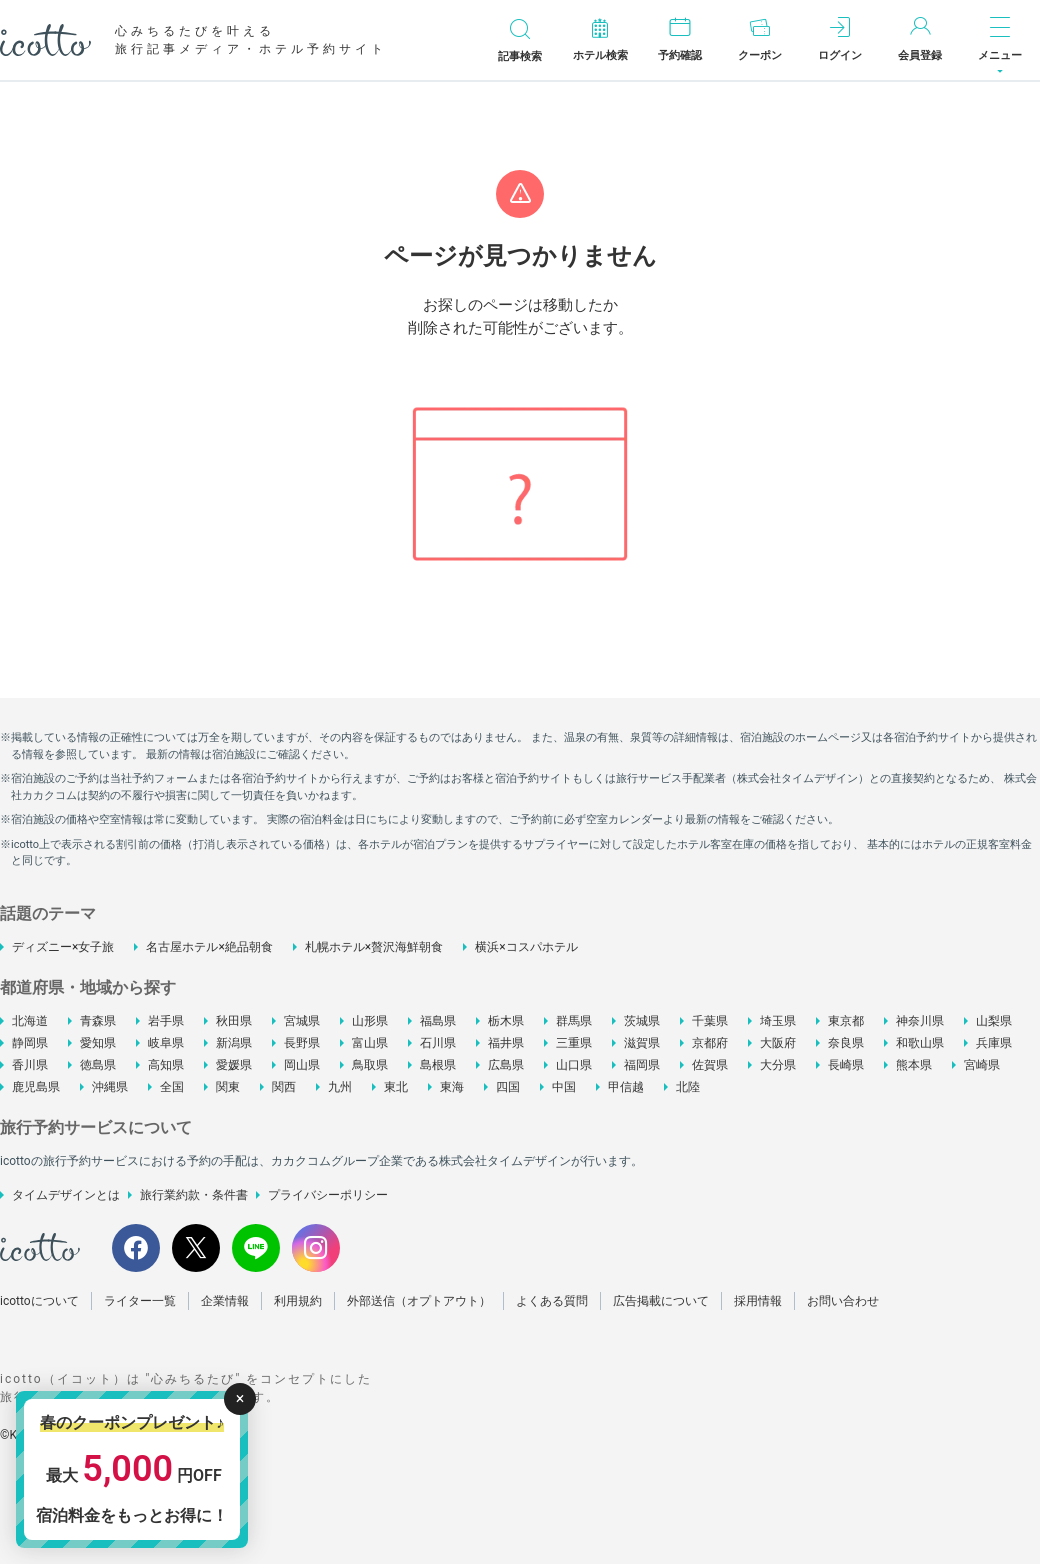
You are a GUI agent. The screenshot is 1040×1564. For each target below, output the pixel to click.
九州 (340, 1087)
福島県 (438, 1021)
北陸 (688, 1087)
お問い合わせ (843, 1301)
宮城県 (302, 1021)
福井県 (506, 1043)
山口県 (574, 1065)
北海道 (30, 1021)
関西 (284, 1087)
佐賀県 (710, 1065)
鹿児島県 (36, 1087)
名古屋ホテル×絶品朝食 (209, 947)
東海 (452, 1087)
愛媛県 (234, 1065)
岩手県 (166, 1021)
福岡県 (642, 1065)
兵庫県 (994, 1043)
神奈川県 (920, 1021)
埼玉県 (778, 1021)
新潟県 (234, 1043)
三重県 (574, 1043)
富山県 (370, 1043)
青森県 (98, 1021)
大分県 (778, 1065)
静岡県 (30, 1043)
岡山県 (302, 1065)
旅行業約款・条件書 (194, 1195)
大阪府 (778, 1043)
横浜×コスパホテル (526, 947)
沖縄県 (110, 1087)
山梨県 (994, 1021)
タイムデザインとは (66, 1195)
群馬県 (574, 1021)
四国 (508, 1087)
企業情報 (225, 1301)
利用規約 (298, 1301)
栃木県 (506, 1021)
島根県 (438, 1065)
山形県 (370, 1021)
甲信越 (626, 1087)
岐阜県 (166, 1043)
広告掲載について (661, 1301)
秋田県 (234, 1021)
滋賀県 (642, 1043)
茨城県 (642, 1021)
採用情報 (758, 1301)
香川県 (30, 1065)
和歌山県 (920, 1043)
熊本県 (914, 1065)
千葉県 (710, 1021)
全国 (172, 1087)
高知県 (166, 1065)
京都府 (710, 1043)
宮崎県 (982, 1065)
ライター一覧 (140, 1301)
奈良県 (846, 1043)
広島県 (506, 1065)
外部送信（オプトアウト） (419, 1301)
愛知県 (98, 1043)
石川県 (438, 1043)
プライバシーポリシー (328, 1195)
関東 (228, 1087)
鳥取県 (370, 1065)
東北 (396, 1087)
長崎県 (846, 1065)
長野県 (302, 1043)
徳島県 (98, 1065)
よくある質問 (552, 1301)
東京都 (846, 1021)
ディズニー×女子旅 (63, 947)
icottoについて (39, 1301)
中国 (564, 1087)
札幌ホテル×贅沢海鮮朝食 (374, 947)
